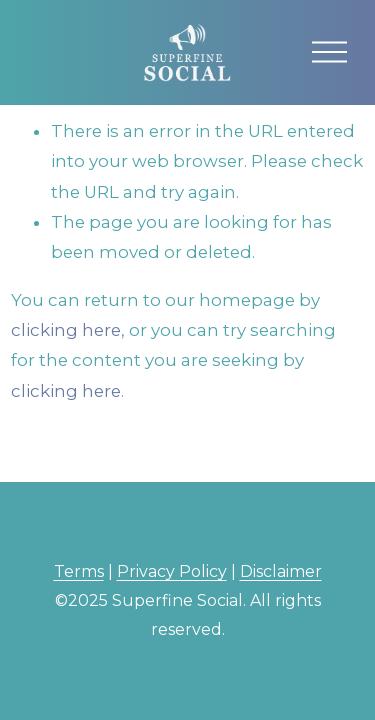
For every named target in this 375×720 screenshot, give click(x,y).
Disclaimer (281, 571)
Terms (79, 571)
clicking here (66, 330)
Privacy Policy (172, 571)
